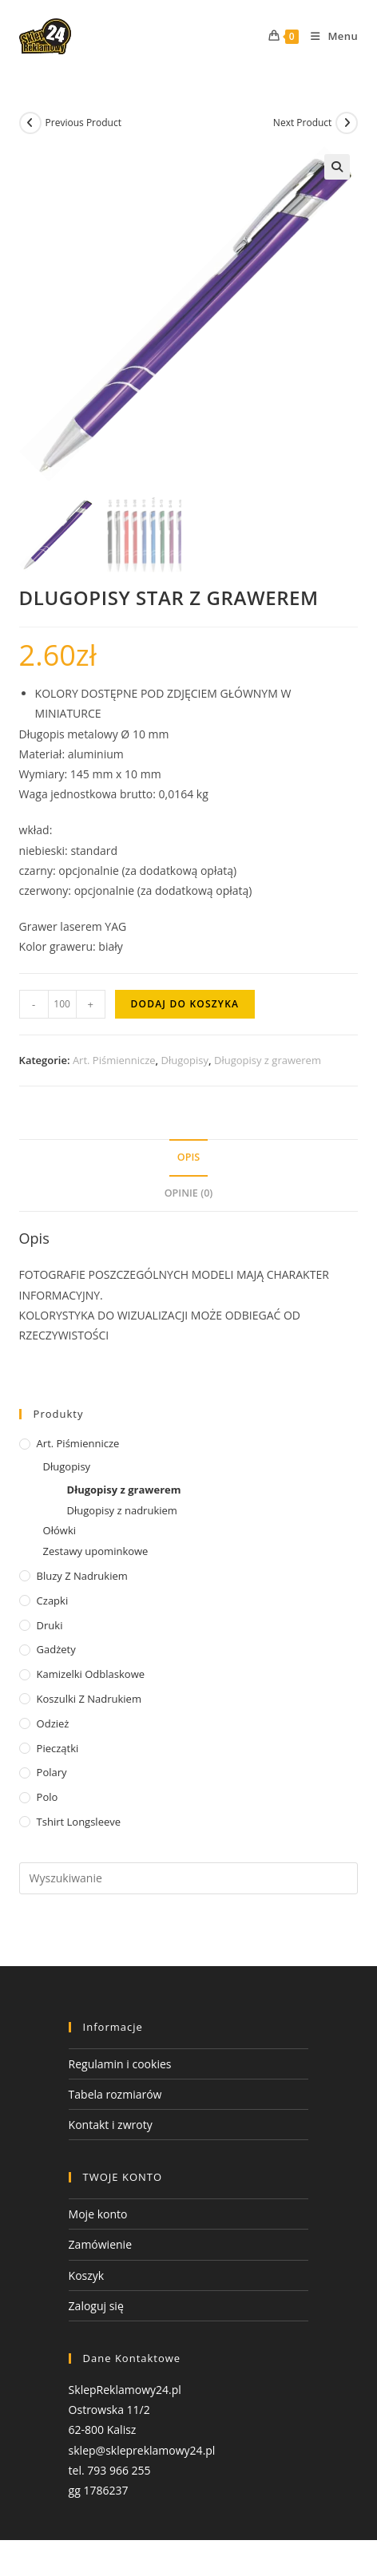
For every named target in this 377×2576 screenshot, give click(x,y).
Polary (52, 1773)
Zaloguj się (96, 2305)
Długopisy (185, 1060)
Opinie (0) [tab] (189, 1193)
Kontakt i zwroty (111, 2124)
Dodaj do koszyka (185, 1004)
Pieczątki (58, 1748)
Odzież (53, 1723)
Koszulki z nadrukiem (89, 1699)
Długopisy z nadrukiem (122, 1510)
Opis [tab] (188, 1157)
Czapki (53, 1600)
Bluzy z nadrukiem (82, 1576)
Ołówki (59, 1531)
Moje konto (98, 2214)
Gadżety (56, 1650)
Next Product (302, 122)
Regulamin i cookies (120, 2063)
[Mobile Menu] (328, 36)
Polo (47, 1797)
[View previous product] (30, 123)
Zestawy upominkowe (96, 1551)
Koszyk (87, 2275)
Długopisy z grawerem (267, 1060)
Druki (50, 1625)
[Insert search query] (189, 1878)
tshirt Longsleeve (79, 1821)
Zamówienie (100, 2245)
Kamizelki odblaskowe (91, 1674)
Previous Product (83, 122)
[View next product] (346, 123)
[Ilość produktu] (62, 1004)
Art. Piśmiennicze (114, 1060)
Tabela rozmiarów (115, 2094)
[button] (337, 167)
